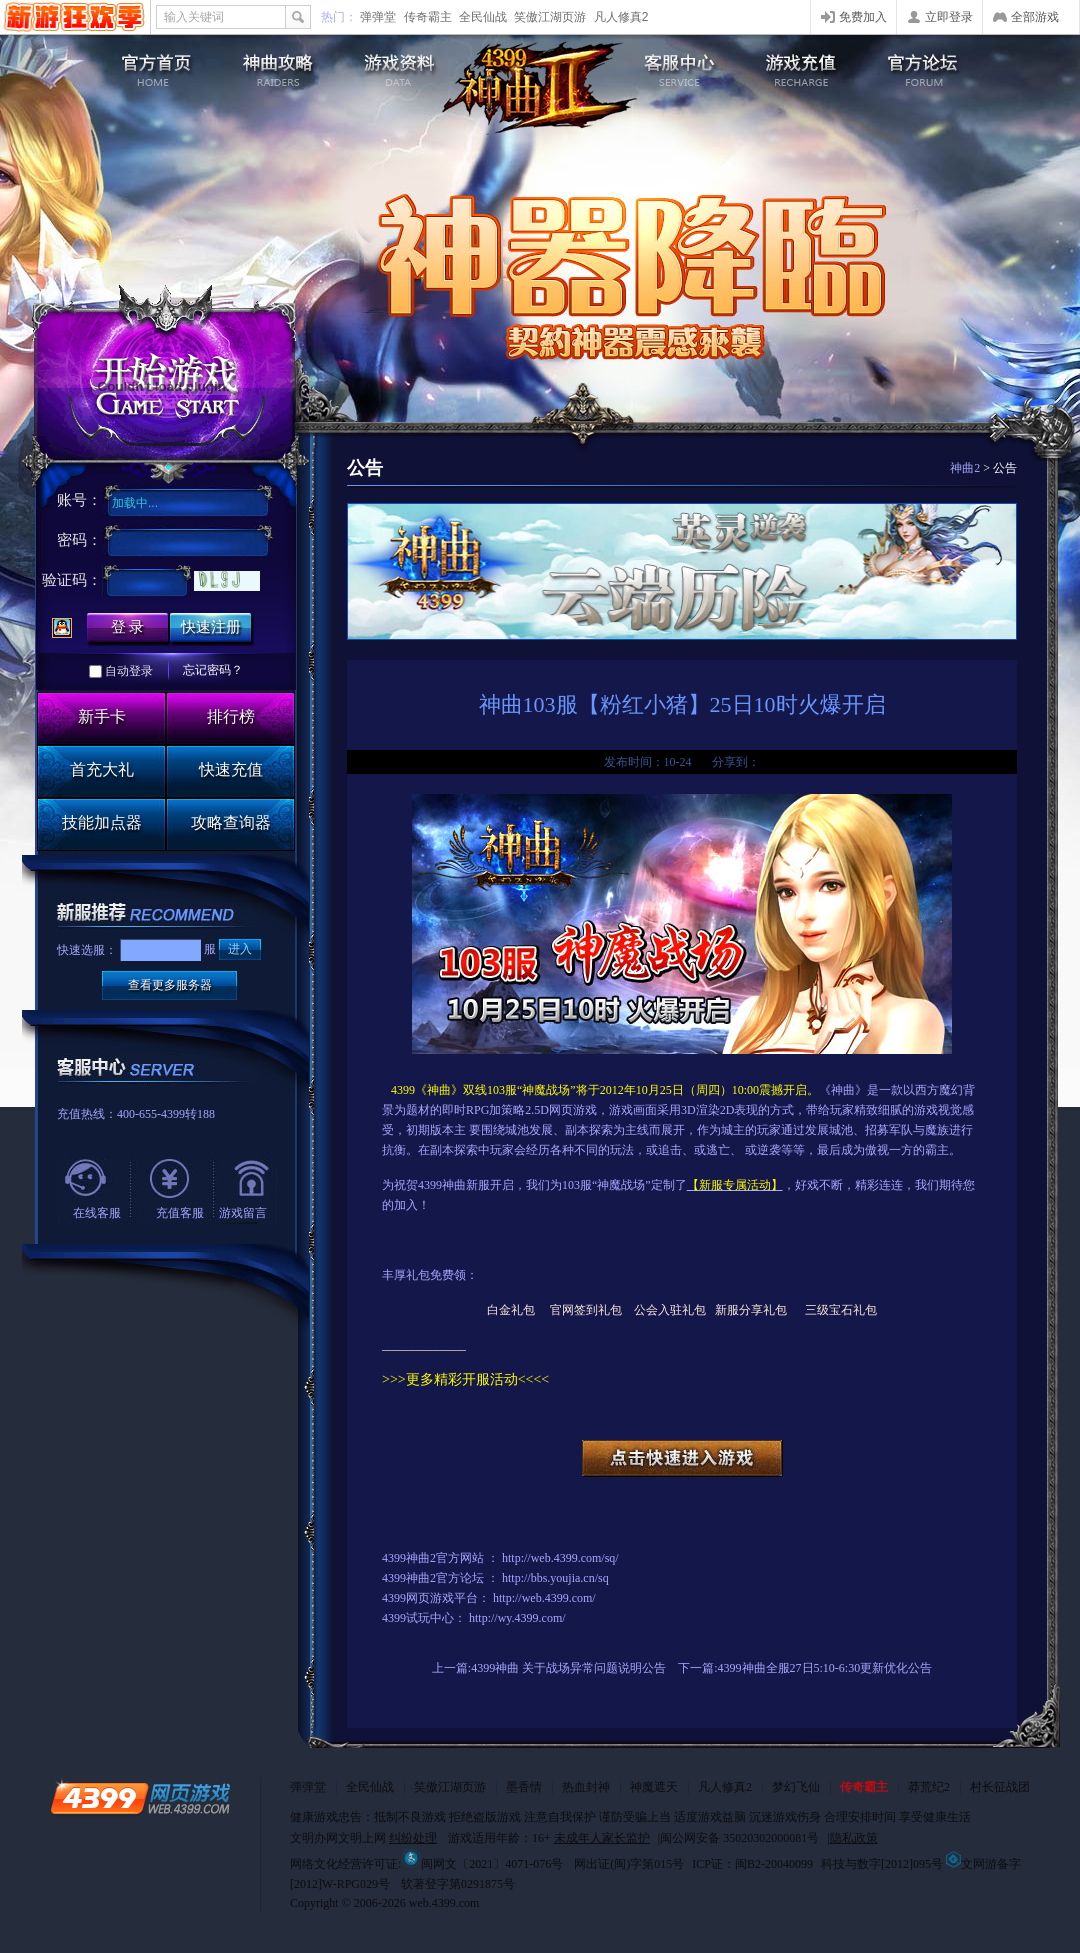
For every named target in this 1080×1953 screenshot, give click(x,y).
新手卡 (102, 716)
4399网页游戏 (74, 17)
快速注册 (211, 627)
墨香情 (524, 1787)
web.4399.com (444, 1903)
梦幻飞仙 (796, 1787)
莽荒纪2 (929, 1787)
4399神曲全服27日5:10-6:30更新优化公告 (825, 1668)
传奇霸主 (428, 17)
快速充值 (231, 769)
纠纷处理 (413, 1838)
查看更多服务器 (170, 985)
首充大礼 (102, 769)
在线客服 (97, 1213)
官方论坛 (934, 65)
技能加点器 (102, 822)
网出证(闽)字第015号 (629, 1864)
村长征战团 (1000, 1787)
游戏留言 (243, 1213)
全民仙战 (483, 17)
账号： (79, 500)
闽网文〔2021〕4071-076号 (482, 1864)
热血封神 (586, 1787)
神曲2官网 (145, 65)
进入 (240, 949)
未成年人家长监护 (602, 1838)
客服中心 (676, 65)
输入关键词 (194, 17)
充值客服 (180, 1213)
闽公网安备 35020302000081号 (739, 1838)
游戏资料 (403, 65)
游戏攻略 (274, 65)
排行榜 (231, 716)
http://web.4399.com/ (544, 1598)
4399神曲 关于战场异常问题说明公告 (568, 1668)
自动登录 (129, 671)
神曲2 (965, 468)
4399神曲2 (540, 87)
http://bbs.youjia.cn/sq (555, 1578)
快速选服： (87, 950)
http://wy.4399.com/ (517, 1618)
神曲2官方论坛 (445, 1578)
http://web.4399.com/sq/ (560, 1558)
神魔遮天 (654, 1787)
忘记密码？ (213, 670)
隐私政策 (854, 1838)
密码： (79, 540)
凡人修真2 (621, 17)
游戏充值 (805, 65)
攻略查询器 (231, 822)
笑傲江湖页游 (550, 17)
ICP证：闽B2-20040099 (752, 1864)
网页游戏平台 (442, 1598)
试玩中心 (430, 1618)
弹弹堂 (378, 17)
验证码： (72, 580)
